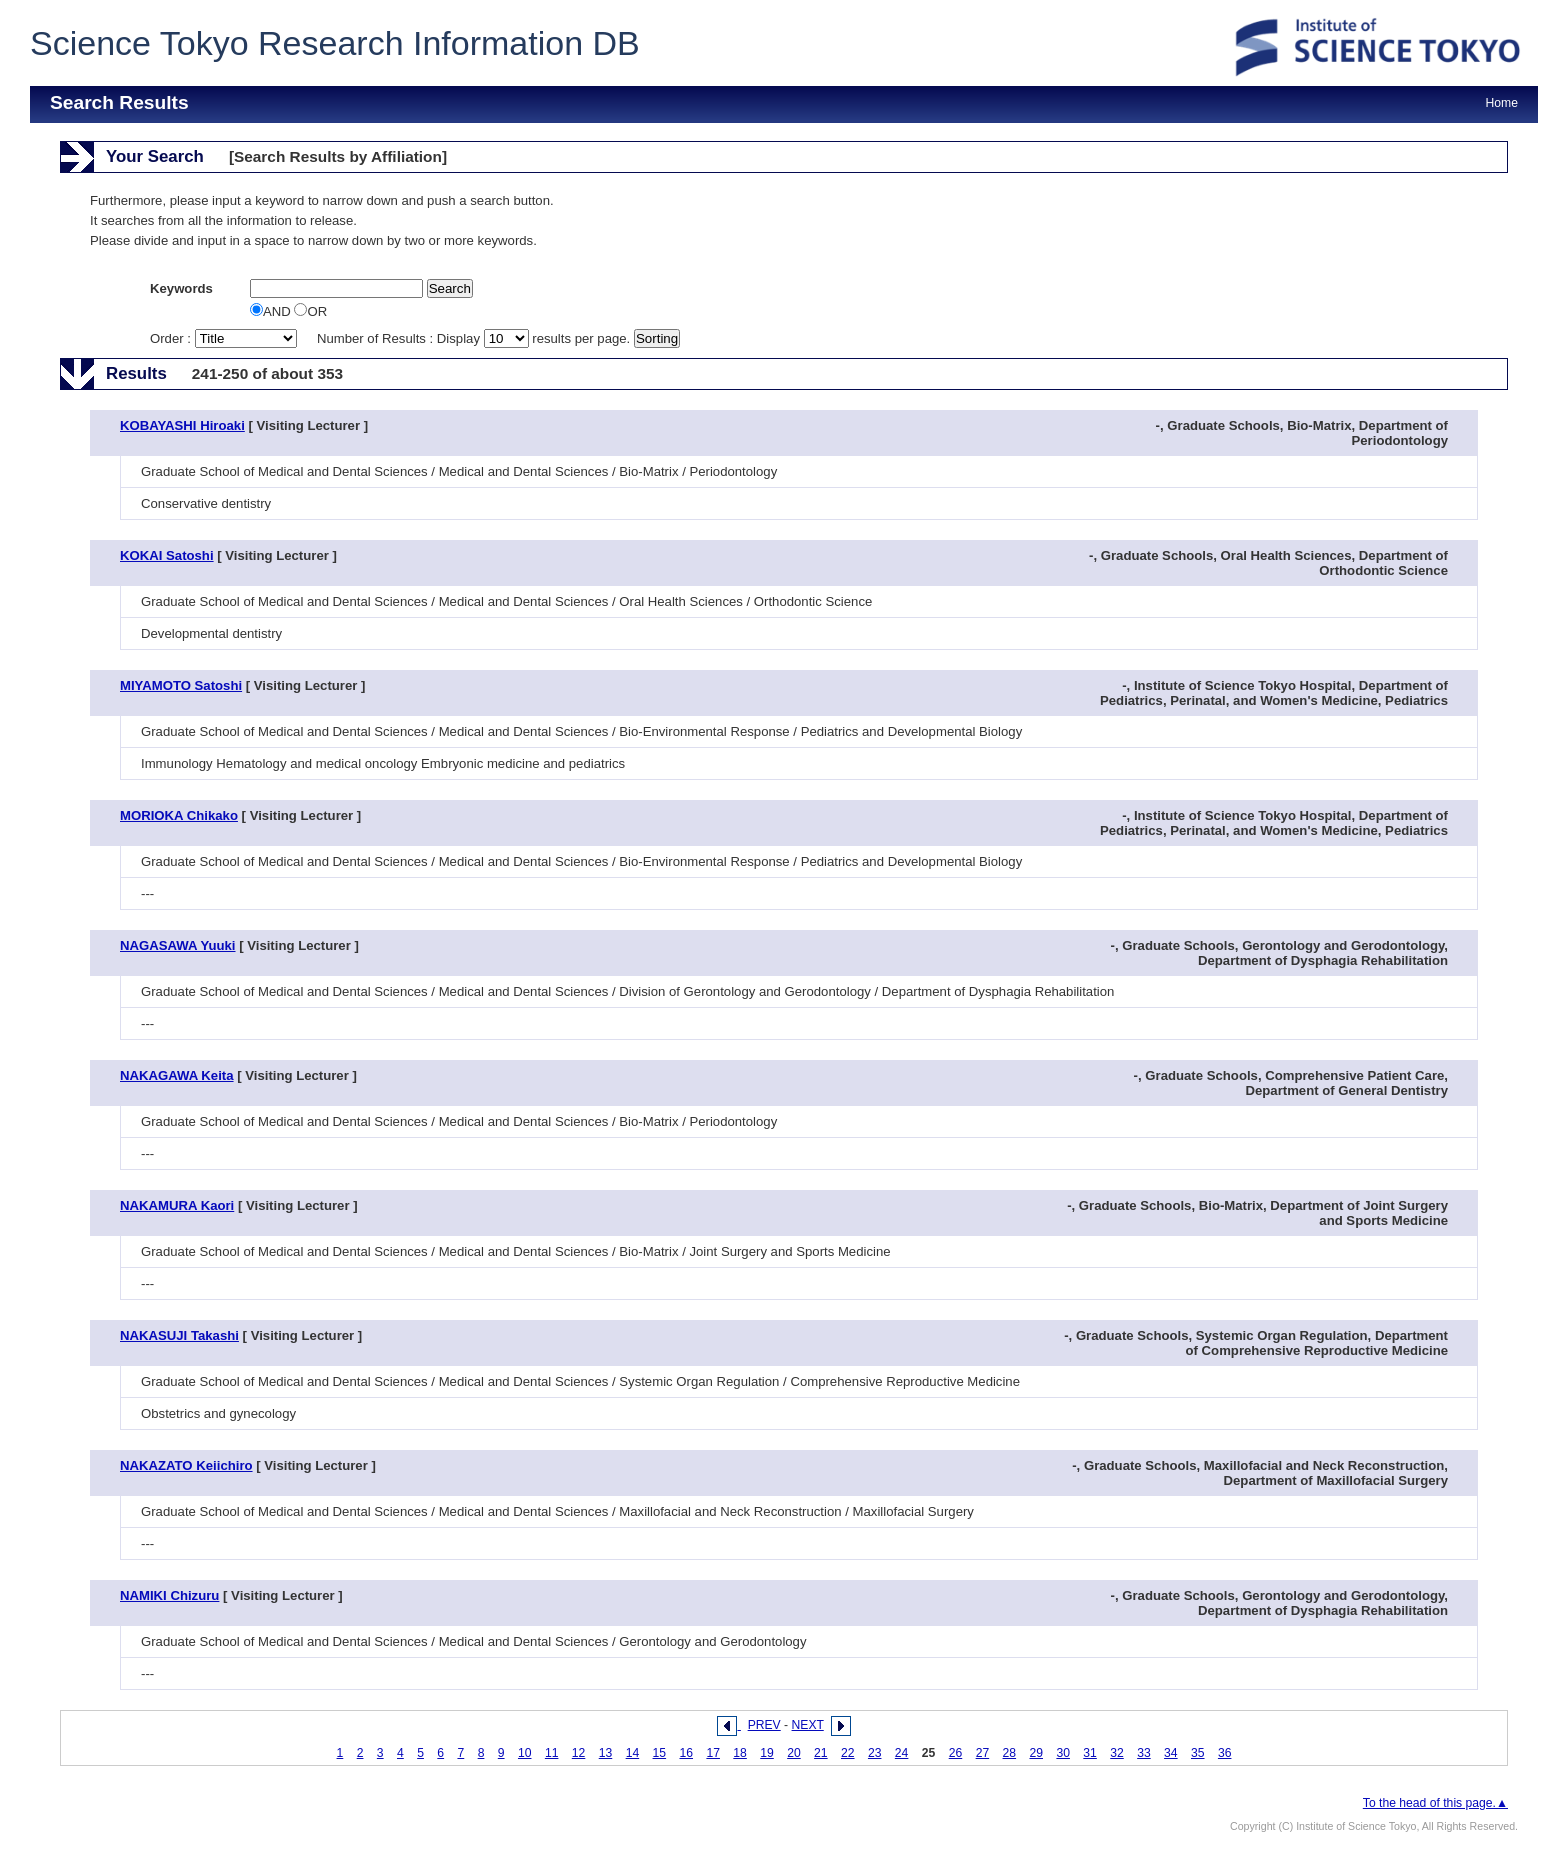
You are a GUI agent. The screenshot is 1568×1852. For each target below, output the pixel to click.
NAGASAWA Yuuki (178, 945)
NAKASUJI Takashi (179, 1335)
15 (660, 1753)
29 (1036, 1753)
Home (1502, 103)
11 (552, 1753)
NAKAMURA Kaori (177, 1205)
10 (525, 1753)
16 (686, 1753)
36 (1225, 1753)
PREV (764, 1725)
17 (713, 1753)
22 (848, 1753)
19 (767, 1753)
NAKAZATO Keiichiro (186, 1465)
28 (1010, 1753)
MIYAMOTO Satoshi (181, 685)
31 (1090, 1753)
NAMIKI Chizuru (169, 1595)
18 (740, 1753)
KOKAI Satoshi (167, 555)
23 (875, 1753)
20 (794, 1753)
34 (1171, 1753)
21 (821, 1753)
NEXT (808, 1725)
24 (902, 1753)
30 (1063, 1753)
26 (956, 1753)
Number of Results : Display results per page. (475, 338)
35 (1198, 1753)
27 (983, 1753)
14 (633, 1753)
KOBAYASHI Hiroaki (182, 425)
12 (579, 1753)
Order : (225, 338)
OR (310, 311)
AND (272, 311)
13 (606, 1753)
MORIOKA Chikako (179, 815)
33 (1144, 1753)
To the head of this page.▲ (1435, 1803)
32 (1117, 1753)
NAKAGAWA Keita (177, 1075)
